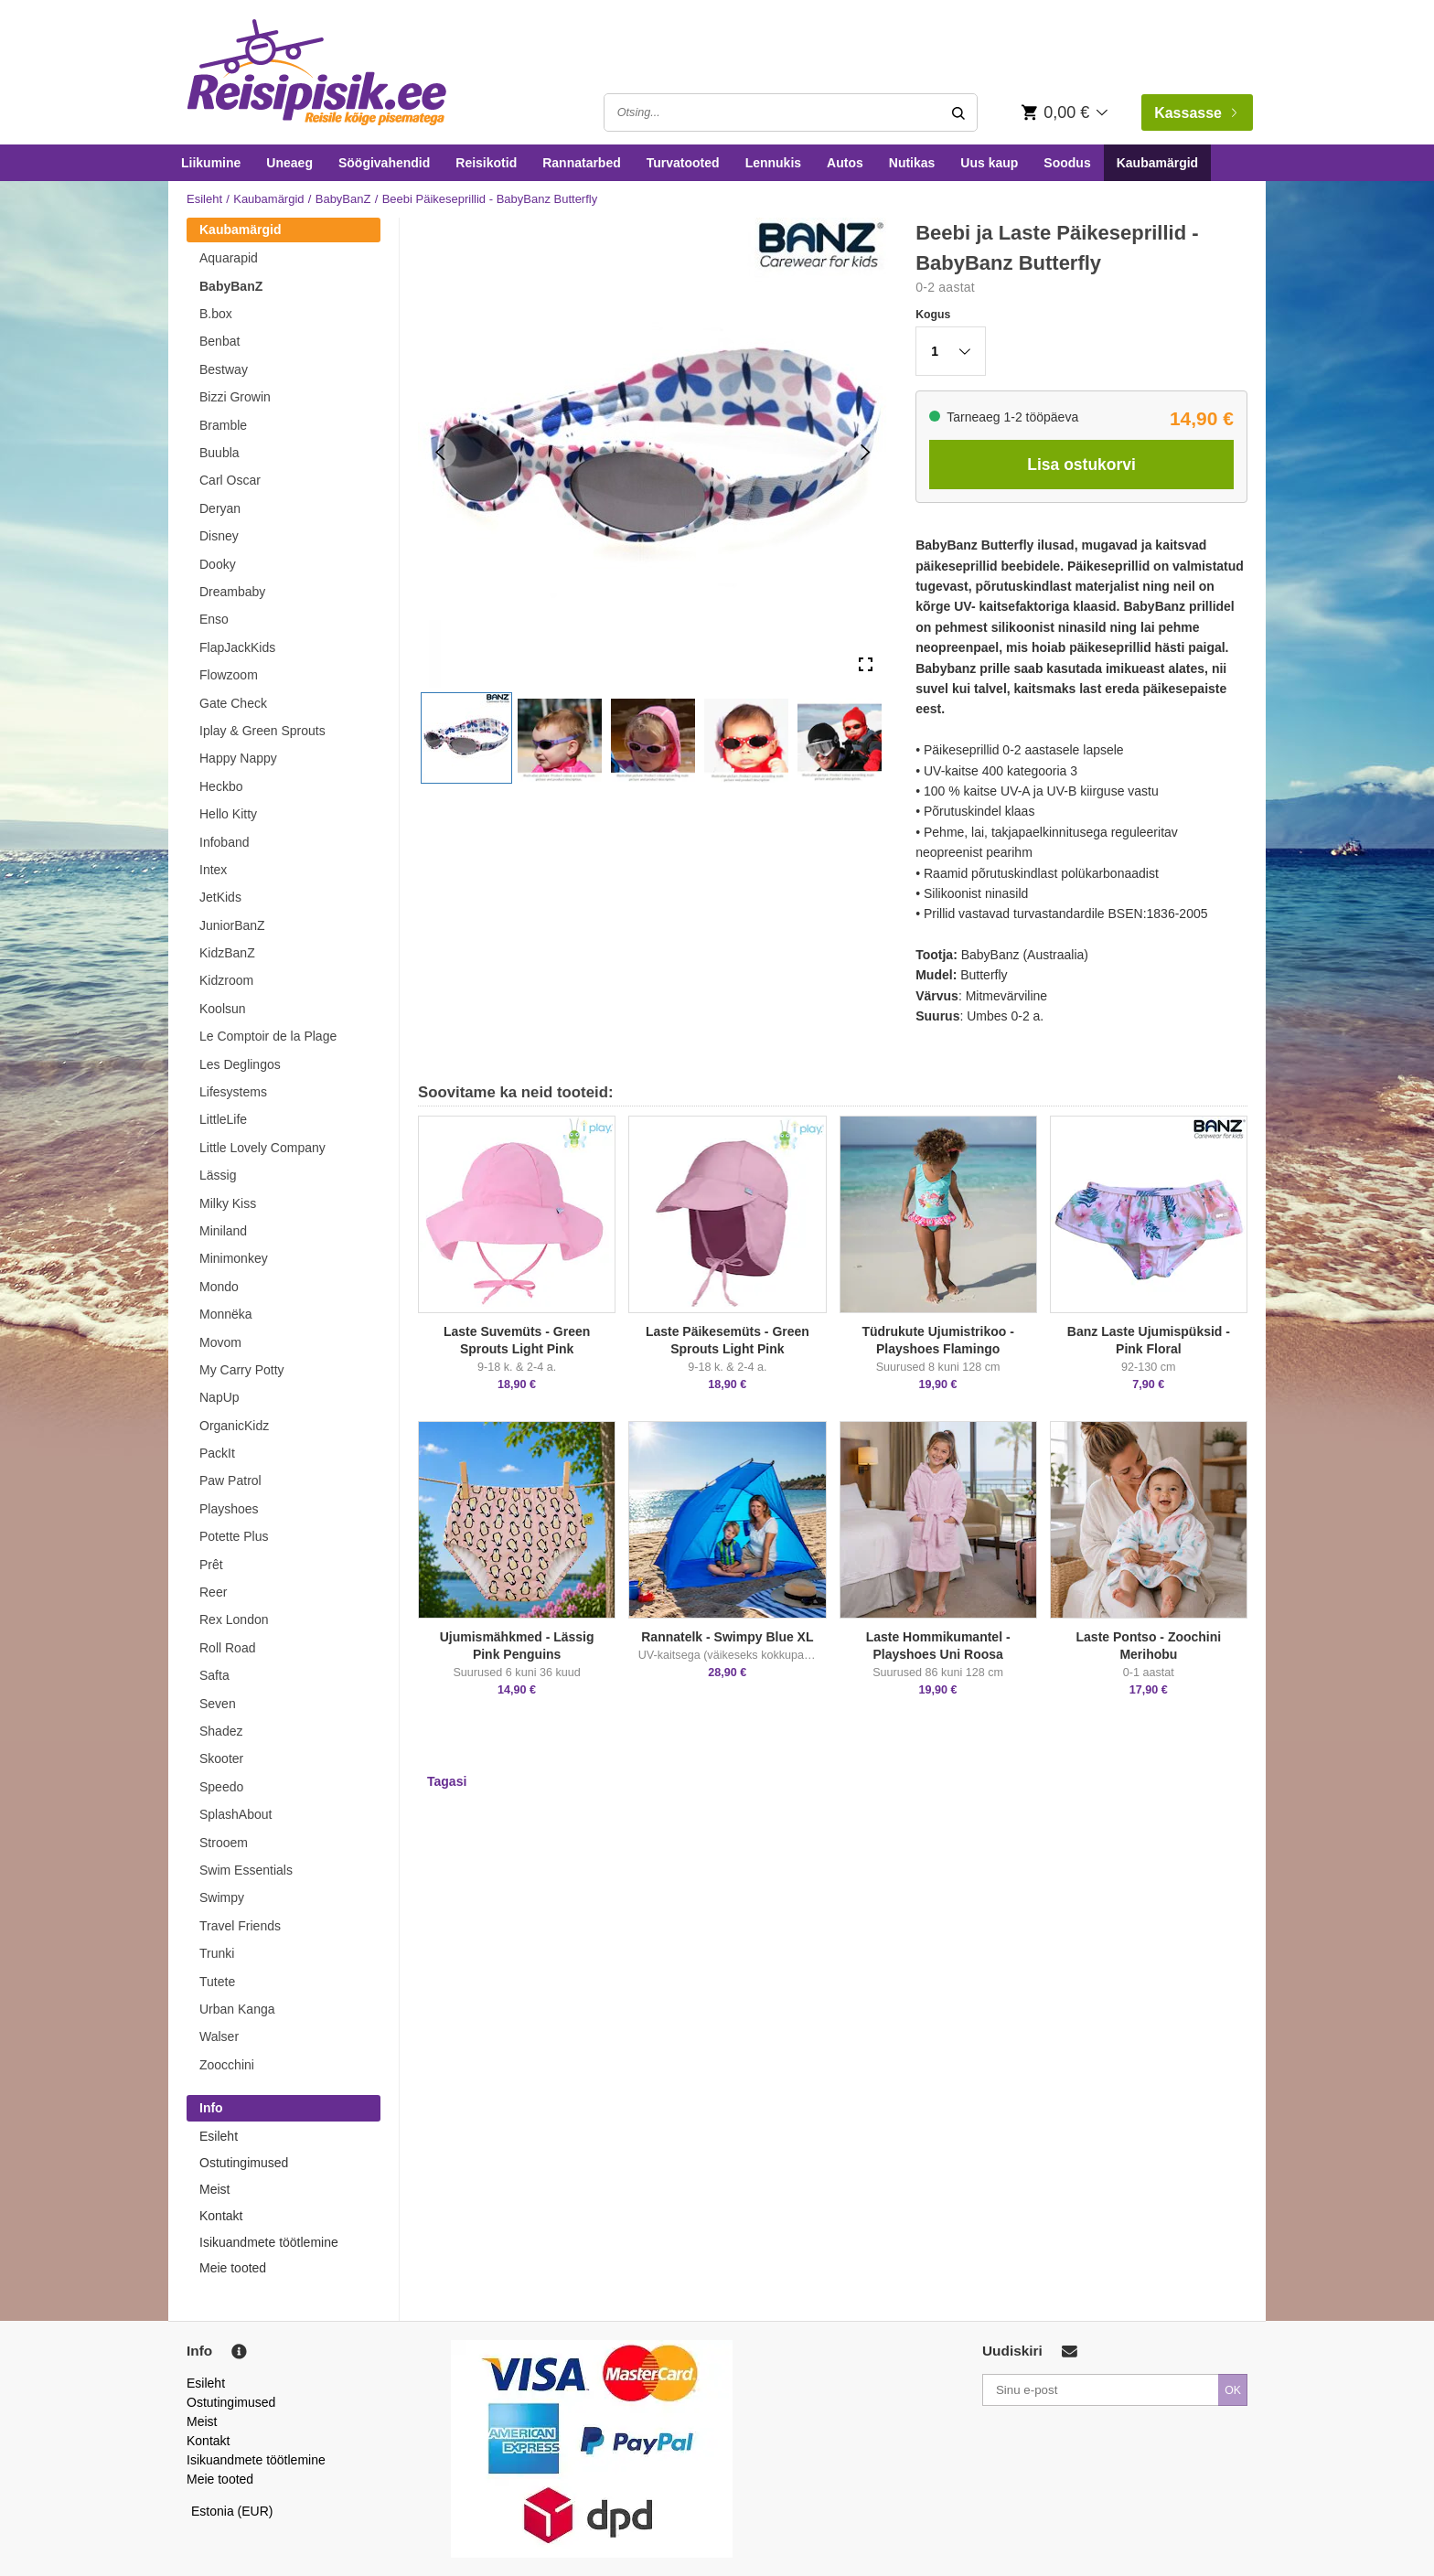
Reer (213, 1592)
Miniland (223, 1231)
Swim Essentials (246, 1870)
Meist (214, 2189)
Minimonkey (233, 1258)
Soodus (1066, 162)
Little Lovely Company (262, 1147)
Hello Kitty (228, 814)
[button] (466, 738)
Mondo (219, 1286)
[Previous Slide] (440, 452)
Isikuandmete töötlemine (268, 2242)
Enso (214, 619)
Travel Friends (240, 1926)
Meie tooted (232, 2268)
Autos (845, 162)
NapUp (219, 1397)
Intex (213, 869)
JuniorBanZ (232, 925)
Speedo (221, 1787)
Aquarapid (228, 258)
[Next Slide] (866, 452)
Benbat (219, 341)
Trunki (216, 1953)
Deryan (220, 508)
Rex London (234, 1619)
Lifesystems (233, 1092)
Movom (220, 1342)
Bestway (223, 369)
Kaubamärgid (1157, 162)
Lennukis (773, 162)
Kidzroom (226, 980)
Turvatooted (683, 162)
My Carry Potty (241, 1370)
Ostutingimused (243, 2162)
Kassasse (1195, 113)
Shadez (220, 1731)
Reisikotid (486, 162)
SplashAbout (235, 1814)
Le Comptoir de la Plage (268, 1036)
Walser (219, 2036)
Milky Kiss (227, 1203)
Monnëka (225, 1314)
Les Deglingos (240, 1064)
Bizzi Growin (235, 397)
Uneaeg (289, 162)
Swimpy (221, 1897)
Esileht (204, 199)
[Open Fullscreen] (866, 665)
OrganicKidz (234, 1425)
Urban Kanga (237, 2009)
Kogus (932, 314)
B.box (215, 313)
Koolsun (222, 1008)
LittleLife (223, 1119)
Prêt (211, 1564)
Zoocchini (226, 2065)
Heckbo (220, 786)
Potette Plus (234, 1536)
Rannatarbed (581, 162)
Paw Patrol (230, 1480)
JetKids (220, 897)
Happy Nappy (238, 758)
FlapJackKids (237, 647)
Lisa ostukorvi (1081, 464)
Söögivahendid (384, 162)
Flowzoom (228, 675)
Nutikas (912, 162)
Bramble (223, 425)
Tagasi (446, 1781)
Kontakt (220, 2215)
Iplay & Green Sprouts (262, 730)
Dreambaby (232, 591)
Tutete (217, 1981)
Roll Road (227, 1648)
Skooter (221, 1758)
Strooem (223, 1842)
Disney (219, 536)
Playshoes (229, 1509)
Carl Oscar (230, 480)
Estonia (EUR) (232, 2511)
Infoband (224, 842)
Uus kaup (989, 162)
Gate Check (233, 703)
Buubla (219, 452)
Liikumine (211, 162)
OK (1233, 2390)
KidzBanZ (227, 953)
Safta (214, 1675)
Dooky (217, 564)
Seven (217, 1703)
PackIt (217, 1453)
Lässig (217, 1175)
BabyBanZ (343, 199)
